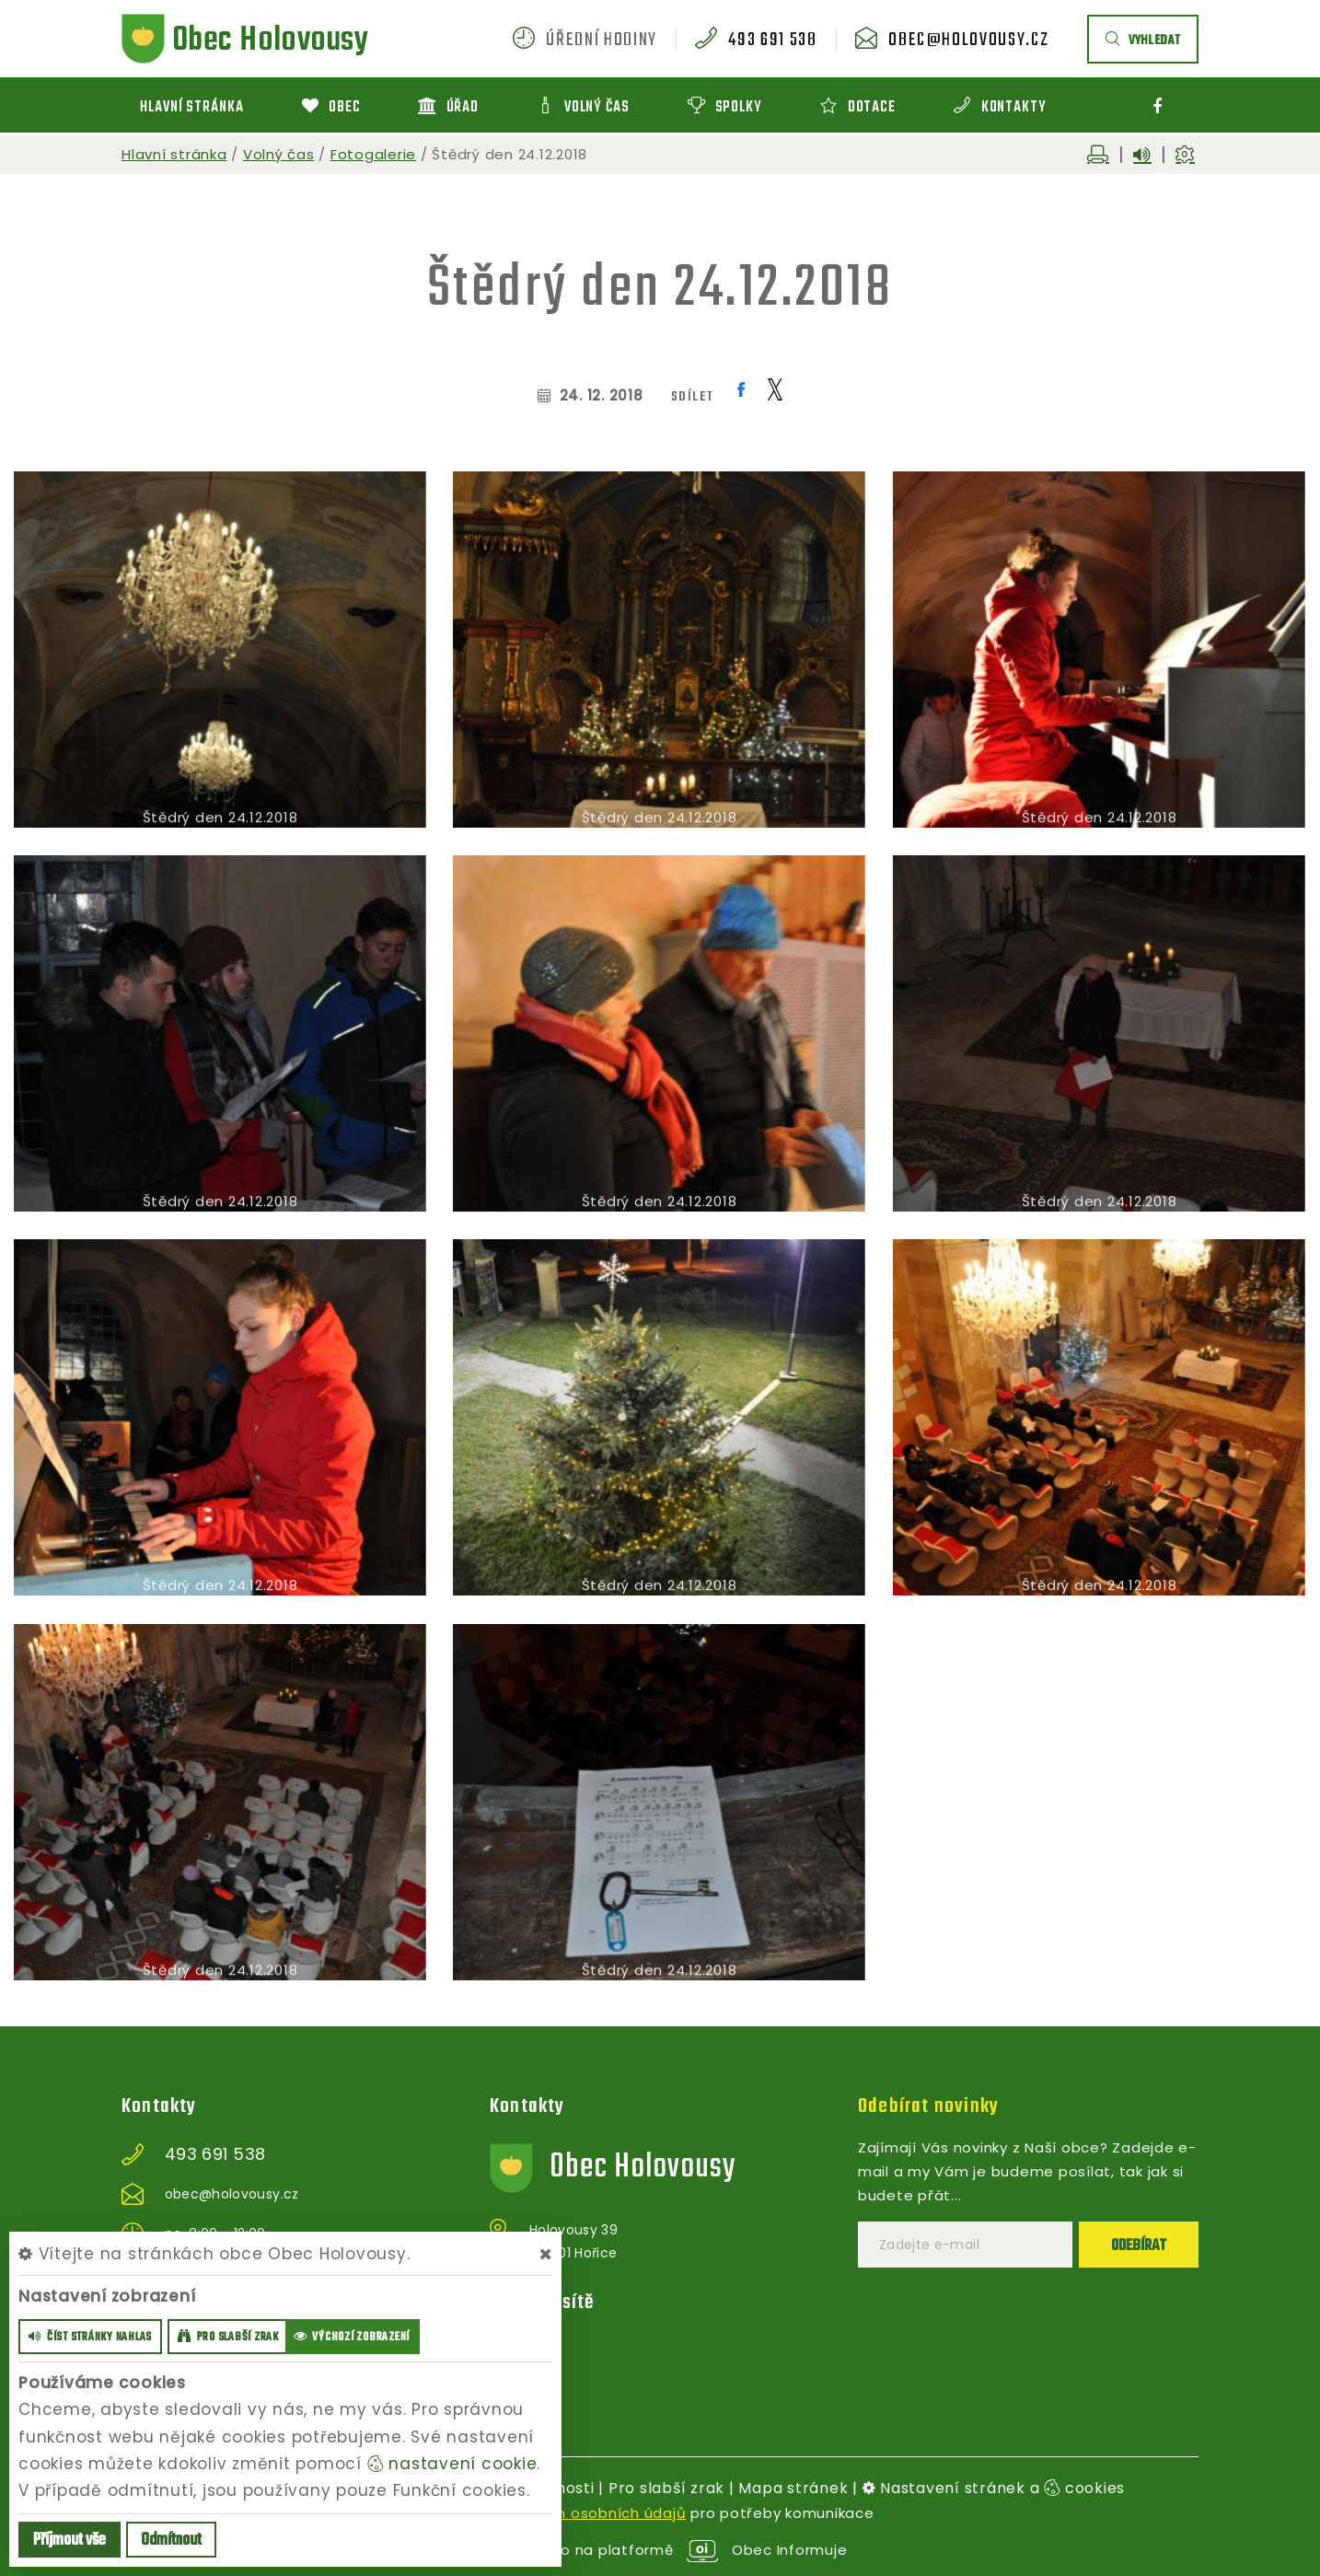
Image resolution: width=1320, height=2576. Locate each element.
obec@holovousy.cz (968, 40)
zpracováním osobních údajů (578, 2513)
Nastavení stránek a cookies (994, 2488)
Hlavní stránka (174, 154)
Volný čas (279, 154)
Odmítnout (171, 2540)
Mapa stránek (793, 2488)
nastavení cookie (452, 2464)
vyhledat (1143, 41)
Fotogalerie (373, 154)
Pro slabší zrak (666, 2488)
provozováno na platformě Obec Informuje (660, 2549)
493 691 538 (772, 40)
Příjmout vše (69, 2540)
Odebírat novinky (928, 2106)
